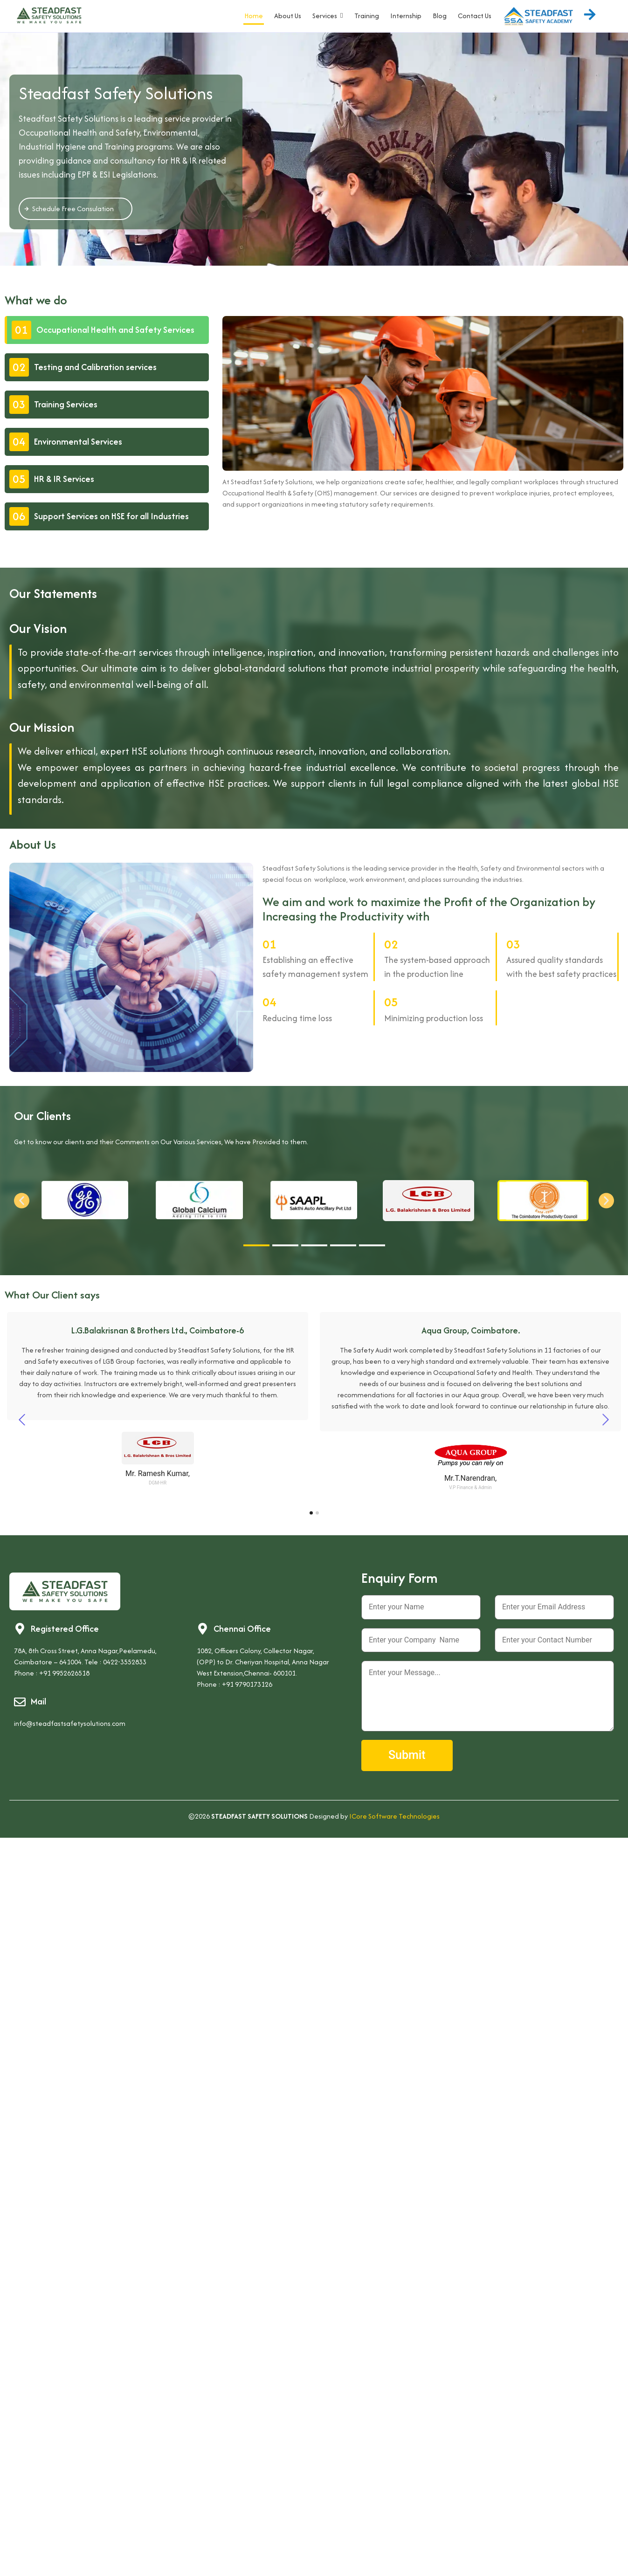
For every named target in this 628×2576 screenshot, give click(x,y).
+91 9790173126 (247, 1684)
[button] (21, 1201)
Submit (407, 1755)
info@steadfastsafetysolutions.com (69, 1723)
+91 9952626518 (64, 1673)
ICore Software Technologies (394, 1816)
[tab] (107, 330)
